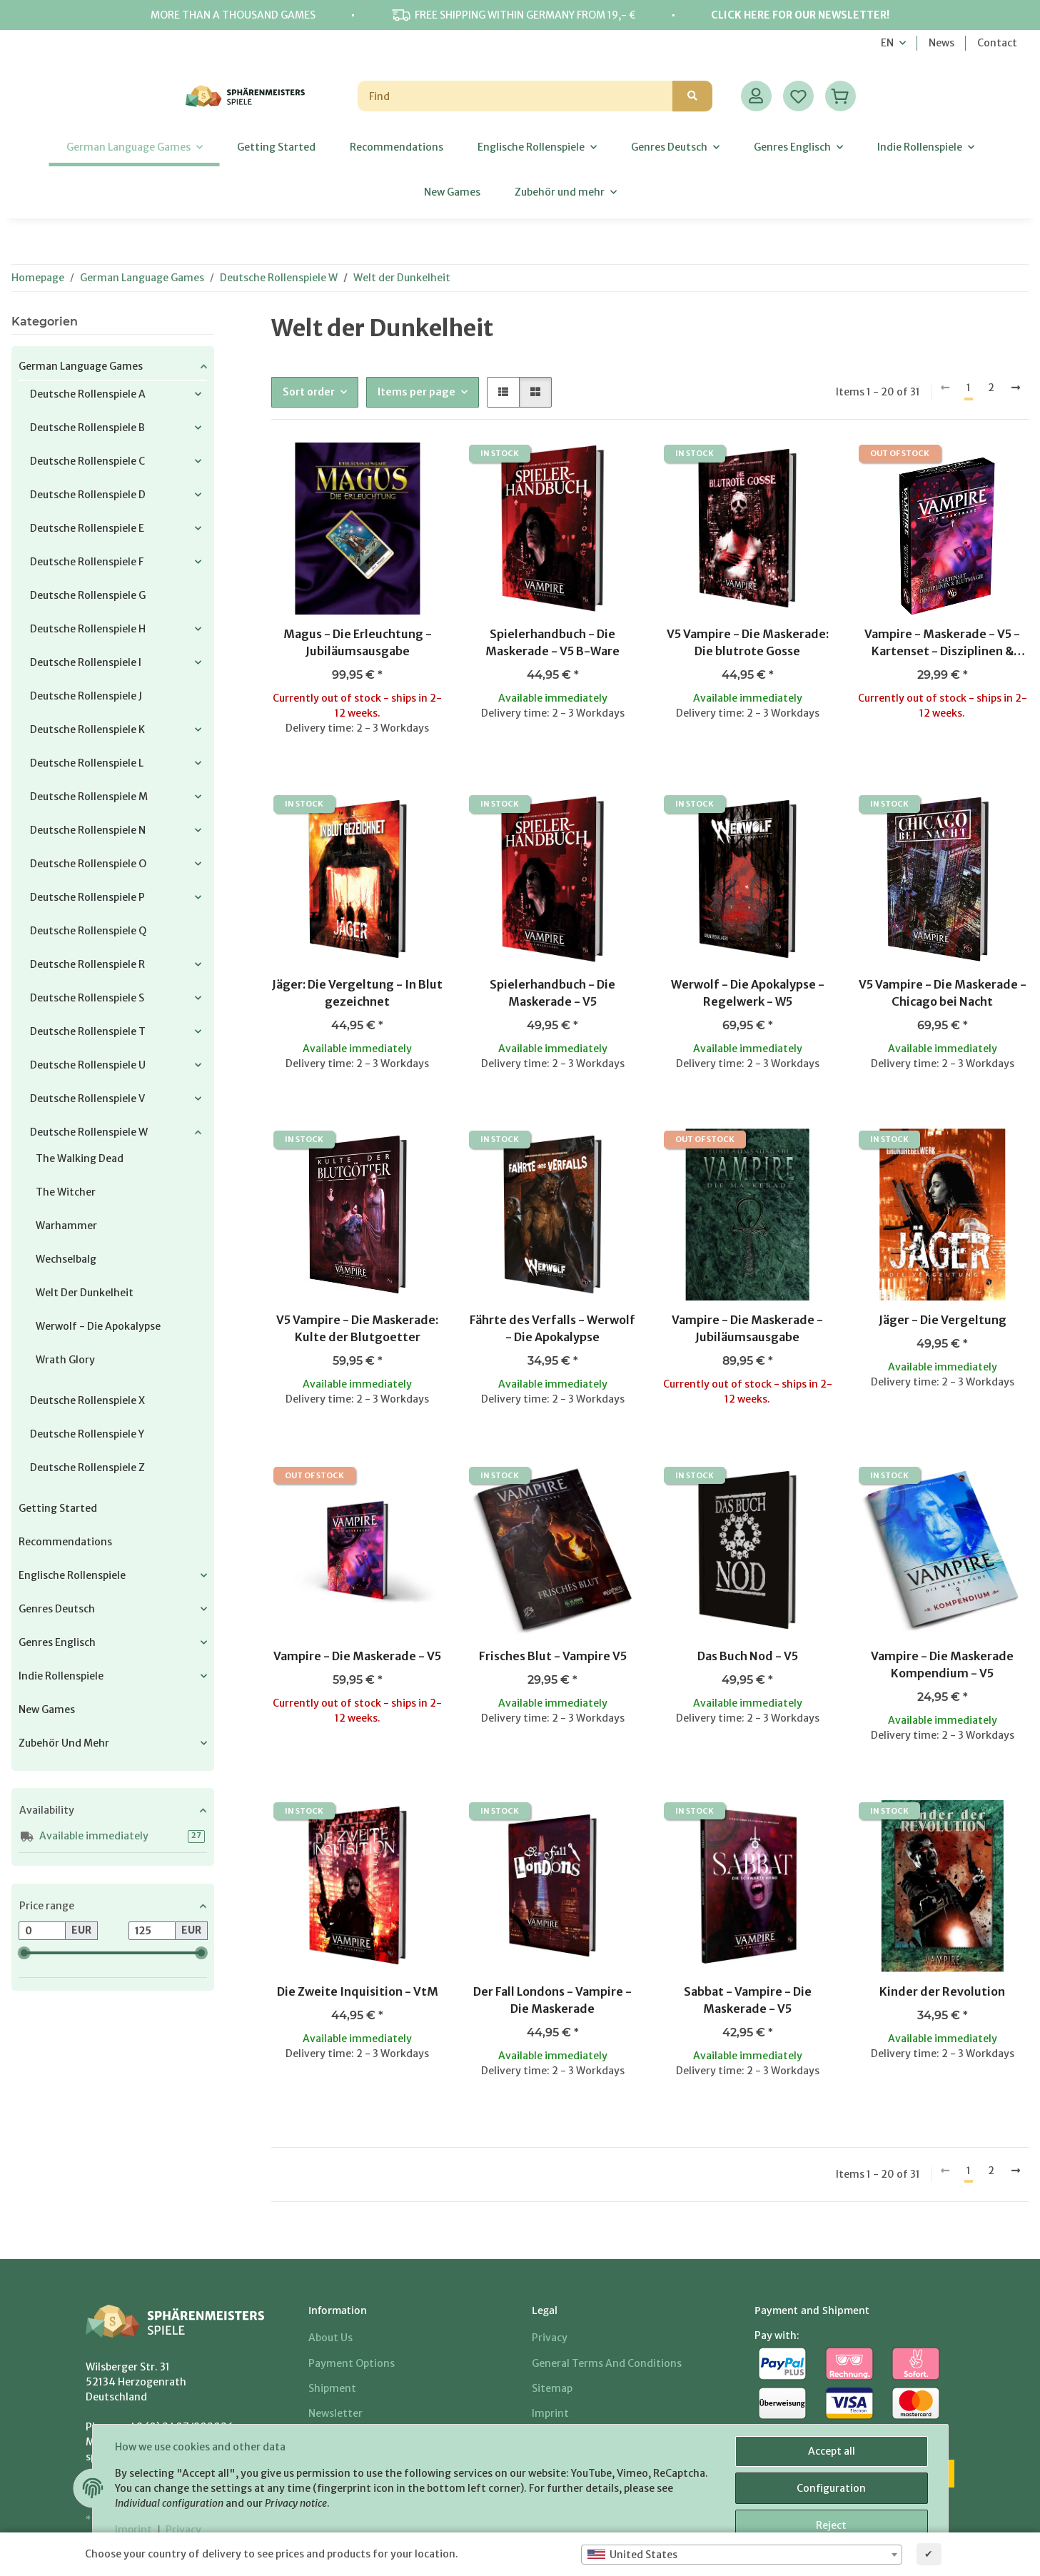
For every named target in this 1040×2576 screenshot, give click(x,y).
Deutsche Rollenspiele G (88, 595)
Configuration (831, 2488)
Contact (997, 42)
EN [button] (887, 42)
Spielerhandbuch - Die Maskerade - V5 (552, 993)
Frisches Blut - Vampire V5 (553, 1656)
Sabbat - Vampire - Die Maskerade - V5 (748, 2000)
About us (330, 2337)
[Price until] (152, 1930)
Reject (831, 2525)
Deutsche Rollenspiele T (88, 1031)
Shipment (332, 2388)
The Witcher (66, 1192)
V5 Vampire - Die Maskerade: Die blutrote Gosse (748, 642)
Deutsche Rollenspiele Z (87, 1467)
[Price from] (42, 1930)
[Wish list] (798, 96)
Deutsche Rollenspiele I (85, 662)
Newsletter (335, 2413)
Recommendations (65, 1541)
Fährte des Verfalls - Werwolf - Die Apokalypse (552, 1328)
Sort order (309, 391)
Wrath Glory (65, 1359)
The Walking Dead (79, 1158)
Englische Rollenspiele (72, 1575)
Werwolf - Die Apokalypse (98, 1326)
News (941, 42)
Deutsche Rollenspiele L (86, 763)
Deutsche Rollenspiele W (89, 1132)
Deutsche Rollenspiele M (89, 796)
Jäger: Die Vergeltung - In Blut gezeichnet (357, 993)
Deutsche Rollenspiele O (88, 863)
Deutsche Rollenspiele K (87, 729)
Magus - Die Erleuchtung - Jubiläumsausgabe (357, 642)
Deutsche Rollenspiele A (88, 394)
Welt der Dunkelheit (84, 1292)
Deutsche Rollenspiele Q (88, 930)
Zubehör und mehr (64, 1743)
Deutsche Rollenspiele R (87, 964)
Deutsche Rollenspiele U (88, 1065)
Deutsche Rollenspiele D (88, 494)
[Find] (515, 96)
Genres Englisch (57, 1642)
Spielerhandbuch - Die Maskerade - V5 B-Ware (552, 642)
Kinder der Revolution (942, 1991)
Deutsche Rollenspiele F (86, 561)
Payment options (351, 2363)
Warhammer (66, 1225)
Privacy (183, 2529)
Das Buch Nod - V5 (747, 1656)
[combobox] (741, 2555)
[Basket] (840, 96)
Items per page (416, 391)
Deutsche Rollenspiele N (88, 830)
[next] (1016, 388)
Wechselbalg (66, 1259)
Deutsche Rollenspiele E (87, 528)
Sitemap (552, 2388)
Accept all (831, 2451)
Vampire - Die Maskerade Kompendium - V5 (942, 1664)
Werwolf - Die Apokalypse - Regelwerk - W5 (747, 993)
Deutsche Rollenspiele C (87, 461)
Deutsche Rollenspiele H (88, 628)
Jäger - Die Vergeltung (942, 1320)
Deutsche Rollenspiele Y (87, 1434)
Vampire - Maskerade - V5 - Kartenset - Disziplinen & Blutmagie (942, 643)
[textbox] (742, 2554)
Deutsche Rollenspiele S (87, 997)
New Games (47, 1709)
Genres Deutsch (57, 1608)
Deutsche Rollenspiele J (86, 696)
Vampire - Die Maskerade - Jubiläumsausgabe (747, 1328)
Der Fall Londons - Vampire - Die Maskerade (552, 2000)
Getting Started (58, 1508)
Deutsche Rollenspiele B (87, 427)
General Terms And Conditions (607, 2363)
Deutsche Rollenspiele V (87, 1098)
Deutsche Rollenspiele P (87, 897)
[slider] (24, 1952)
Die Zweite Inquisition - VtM (357, 1991)
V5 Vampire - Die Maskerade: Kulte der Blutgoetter (357, 1328)
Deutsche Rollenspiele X (87, 1400)
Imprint (134, 2529)
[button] (756, 96)
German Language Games (81, 366)
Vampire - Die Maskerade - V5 (357, 1656)
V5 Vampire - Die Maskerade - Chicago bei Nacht (942, 993)
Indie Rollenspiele (61, 1676)
